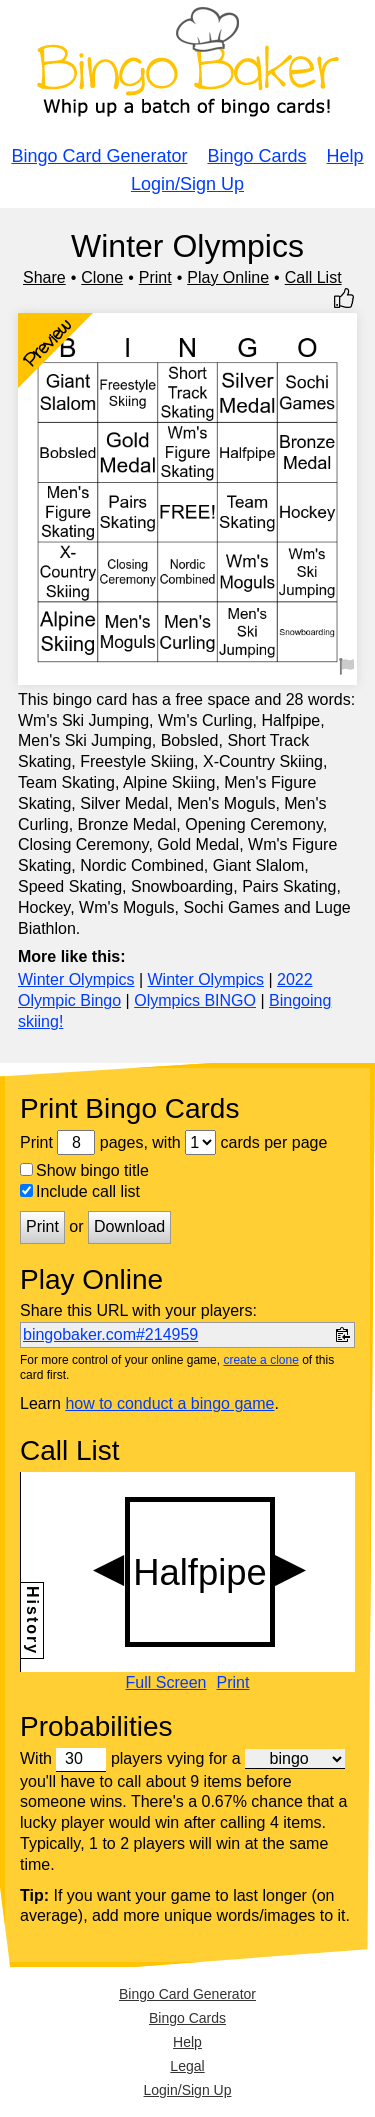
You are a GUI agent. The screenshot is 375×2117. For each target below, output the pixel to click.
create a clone (260, 1360)
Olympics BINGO (195, 1000)
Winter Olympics (76, 979)
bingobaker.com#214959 (110, 1334)
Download (129, 1226)
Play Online (228, 277)
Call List (313, 277)
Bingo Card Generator (99, 156)
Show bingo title (84, 1170)
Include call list (80, 1191)
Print (155, 277)
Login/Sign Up (187, 184)
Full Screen (166, 1683)
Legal (187, 2066)
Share (44, 277)
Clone (102, 277)
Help (345, 156)
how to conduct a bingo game (169, 1403)
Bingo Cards (257, 156)
